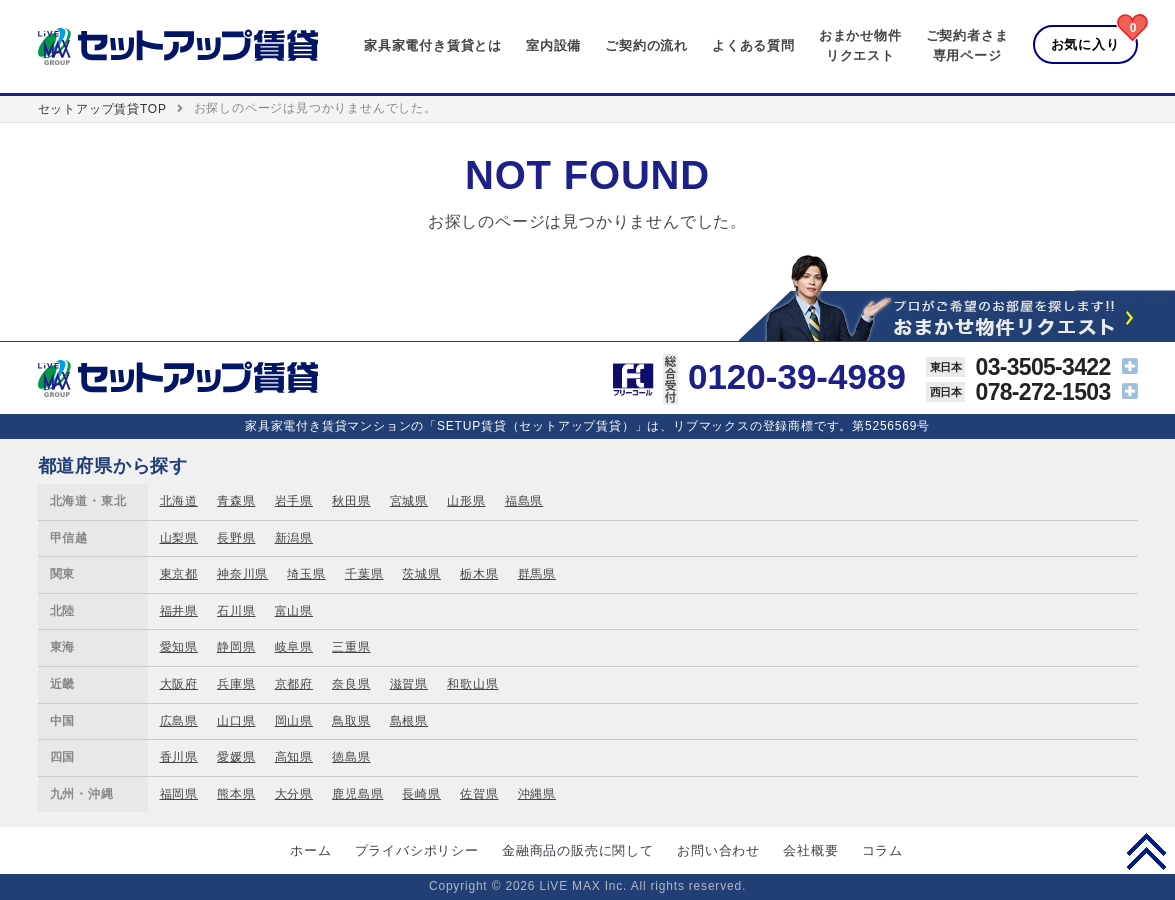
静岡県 (236, 647)
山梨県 (179, 538)
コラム (882, 850)
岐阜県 (294, 647)
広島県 (179, 721)
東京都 (179, 574)
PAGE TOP (1146, 851)
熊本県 (236, 794)
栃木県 (479, 574)
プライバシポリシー (417, 850)
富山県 (294, 611)
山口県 (236, 721)
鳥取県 (351, 721)
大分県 (294, 794)
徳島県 (351, 757)
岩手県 (294, 501)
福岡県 (179, 794)
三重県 (351, 647)
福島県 (524, 501)
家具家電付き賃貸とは (433, 45)
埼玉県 (306, 574)
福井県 (179, 611)
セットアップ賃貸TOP (102, 109)
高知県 (294, 757)
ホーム (310, 850)
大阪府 (179, 684)
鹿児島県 (357, 794)
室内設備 (553, 45)
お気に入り (1085, 44)
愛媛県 (236, 757)
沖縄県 (537, 794)
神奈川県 (242, 574)
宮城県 (409, 501)
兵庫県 (236, 684)
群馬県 (537, 574)
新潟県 (294, 538)
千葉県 (364, 574)
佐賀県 (479, 794)
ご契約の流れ (646, 45)
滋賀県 (409, 684)
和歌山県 (472, 684)
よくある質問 (753, 45)
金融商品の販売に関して (578, 850)
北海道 (179, 501)
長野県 (236, 538)
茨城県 (421, 574)
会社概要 (810, 850)
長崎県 (421, 794)
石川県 (236, 611)
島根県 (409, 721)
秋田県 (351, 501)
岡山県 (294, 721)
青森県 (236, 501)
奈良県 (351, 684)
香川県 (179, 757)
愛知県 (179, 647)
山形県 (466, 501)
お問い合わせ (718, 850)
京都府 (294, 684)
